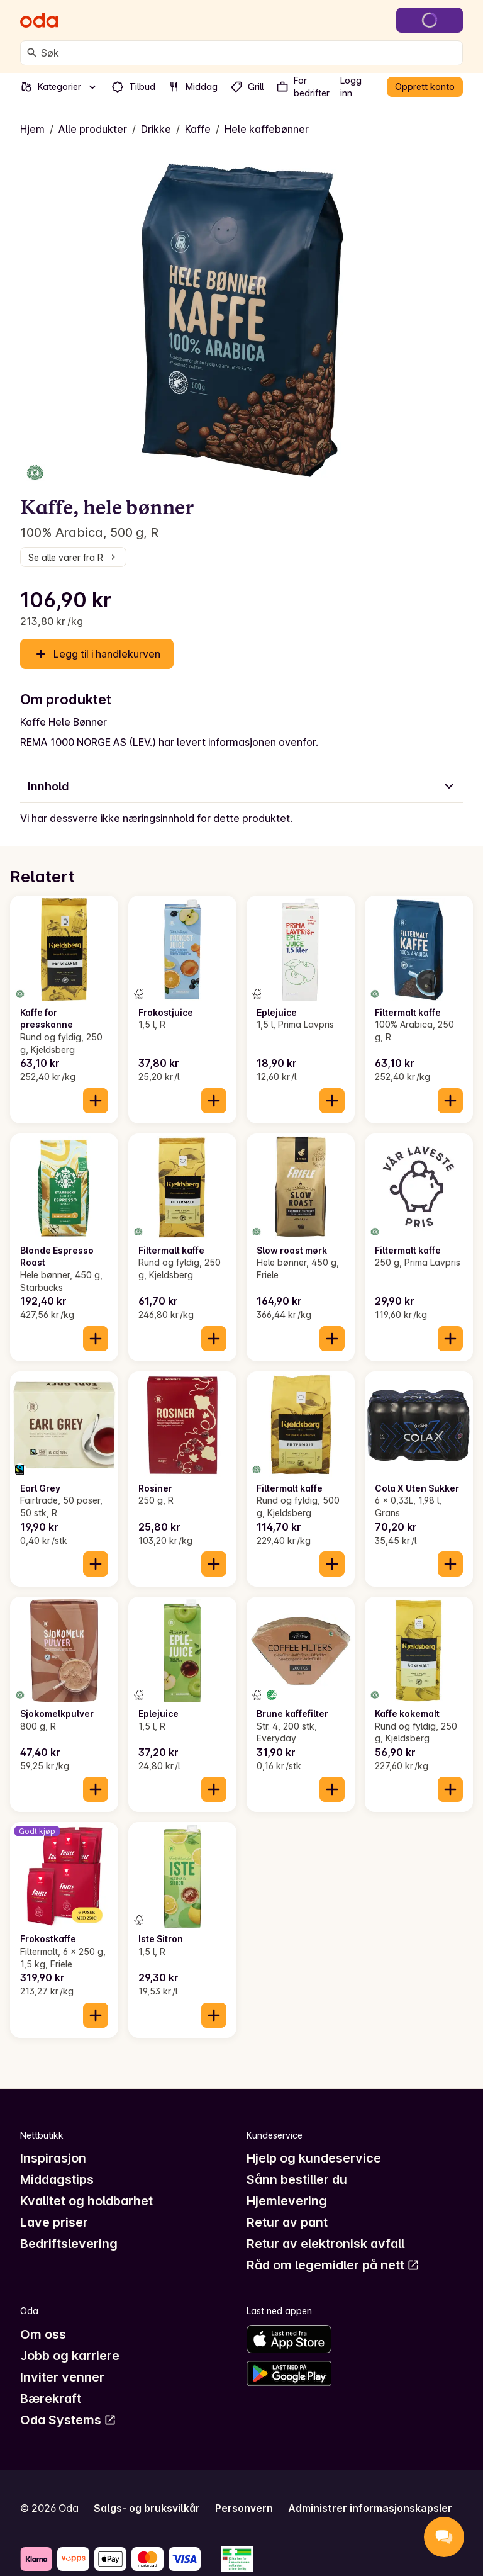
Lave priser (54, 2222)
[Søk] (32, 53)
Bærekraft (50, 2398)
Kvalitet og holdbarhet (86, 2200)
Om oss (43, 2334)
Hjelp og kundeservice (314, 2158)
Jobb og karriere (69, 2355)
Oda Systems (68, 2419)
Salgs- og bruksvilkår (147, 2508)
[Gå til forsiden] (39, 20)
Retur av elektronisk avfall (325, 2243)
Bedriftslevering (69, 2243)
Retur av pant (287, 2222)
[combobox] (249, 53)
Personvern (244, 2508)
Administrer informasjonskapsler (370, 2508)
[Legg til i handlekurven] (95, 1100)
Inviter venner (62, 2377)
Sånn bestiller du (297, 2179)
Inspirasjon (53, 2158)
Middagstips (57, 2179)
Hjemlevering (287, 2200)
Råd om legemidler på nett (333, 2265)
